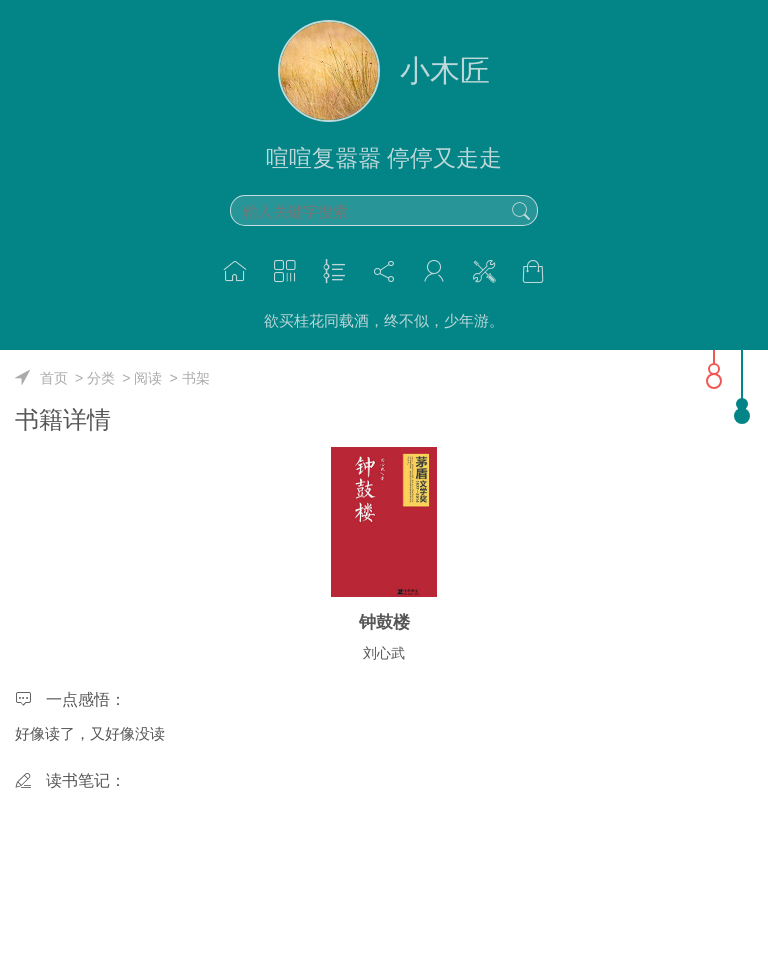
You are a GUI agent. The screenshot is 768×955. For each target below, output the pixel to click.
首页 (54, 378)
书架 (196, 378)
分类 (101, 378)
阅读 (148, 378)
